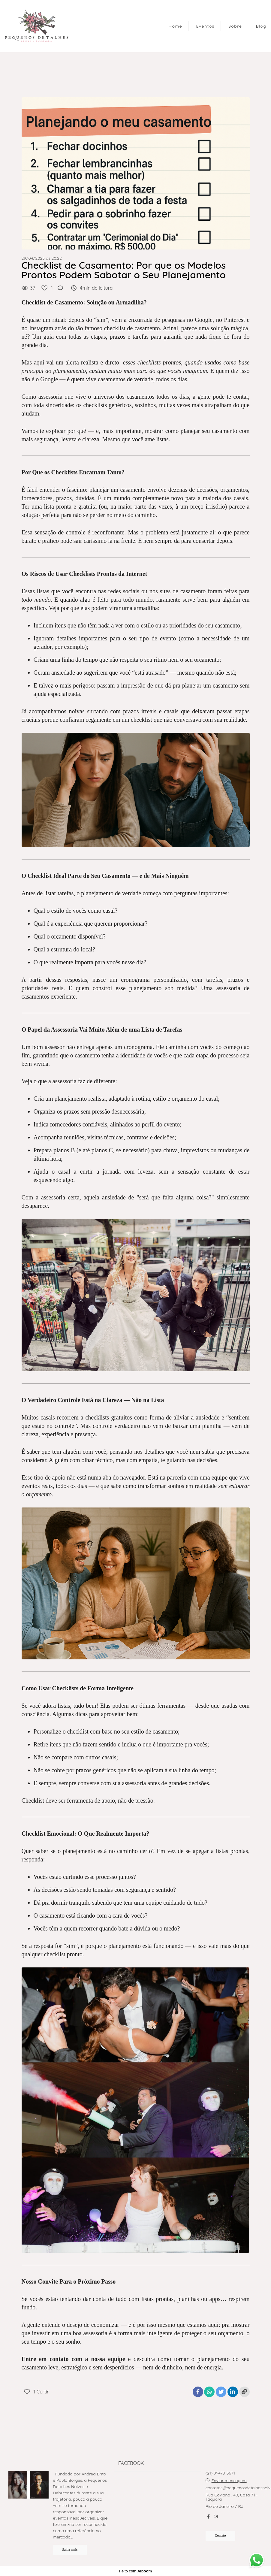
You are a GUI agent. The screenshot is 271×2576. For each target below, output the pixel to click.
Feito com (135, 2571)
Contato (220, 2536)
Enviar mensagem (229, 2480)
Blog (261, 26)
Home (175, 26)
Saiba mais (69, 2550)
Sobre (235, 26)
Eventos (205, 26)
